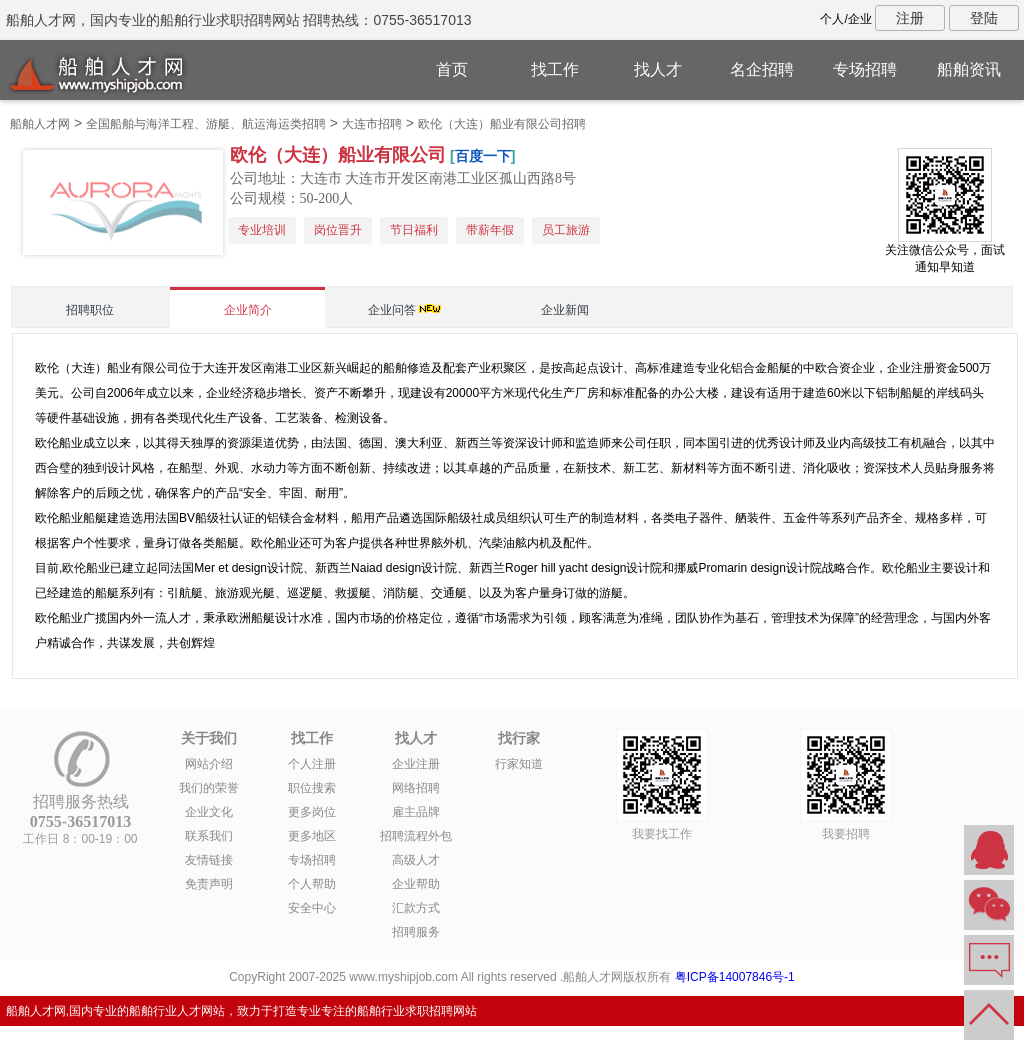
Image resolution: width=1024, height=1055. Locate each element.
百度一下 (483, 156)
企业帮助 (416, 884)
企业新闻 (565, 310)
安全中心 (312, 908)
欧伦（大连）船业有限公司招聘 (502, 124)
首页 (452, 69)
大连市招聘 (372, 124)
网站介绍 (209, 764)
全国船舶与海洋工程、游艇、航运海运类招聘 (206, 124)
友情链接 (209, 860)
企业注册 (416, 764)
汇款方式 (416, 908)
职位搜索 (312, 788)
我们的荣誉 (209, 788)
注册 (910, 18)
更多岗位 (312, 812)
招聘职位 (90, 310)
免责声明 (209, 884)
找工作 (555, 69)
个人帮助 (312, 884)
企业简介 (248, 310)
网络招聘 (416, 788)
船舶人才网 (40, 124)
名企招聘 (762, 69)
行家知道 (519, 764)
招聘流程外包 (416, 836)
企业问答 (392, 310)
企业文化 (209, 812)
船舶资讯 (969, 69)
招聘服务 (416, 932)
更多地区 (312, 836)
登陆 (984, 18)
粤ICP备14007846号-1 (735, 977)
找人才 (658, 69)
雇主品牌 (416, 812)
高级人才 (416, 860)
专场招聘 (865, 69)
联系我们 (209, 836)
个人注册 (312, 764)
